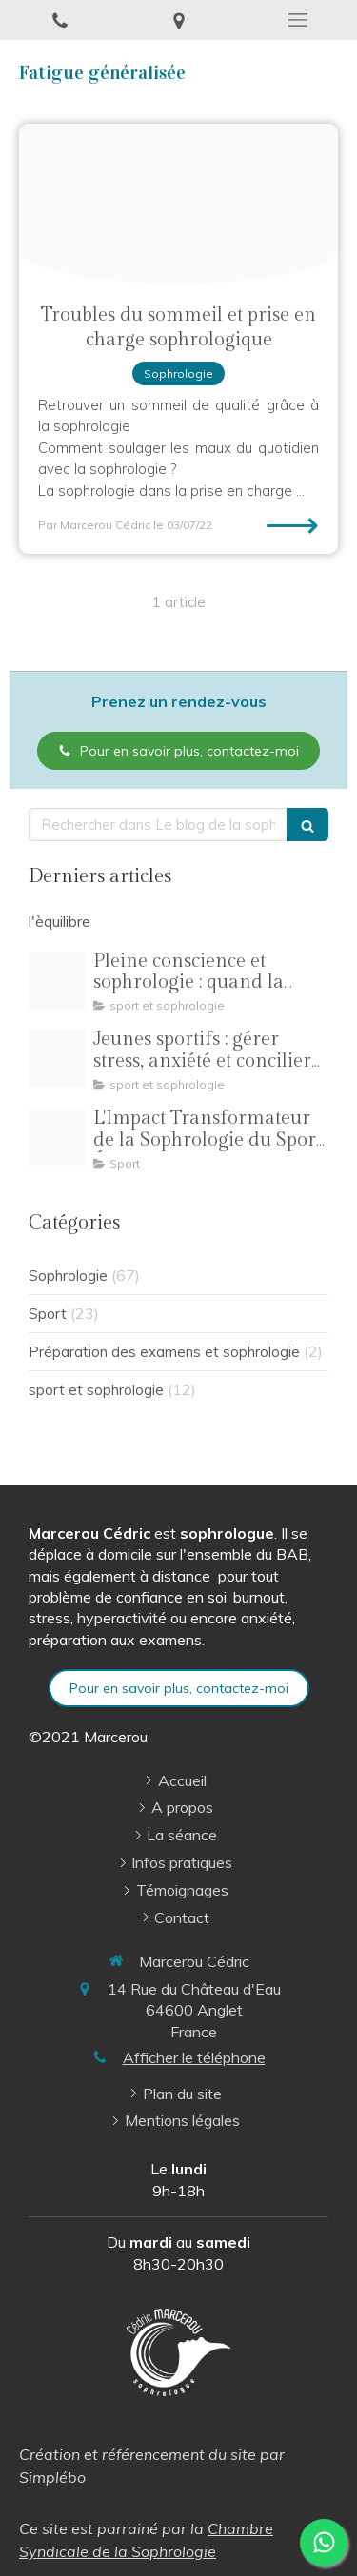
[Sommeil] (178, 204)
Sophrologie (68, 1276)
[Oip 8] (57, 1137)
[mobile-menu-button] (297, 20)
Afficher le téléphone (194, 2057)
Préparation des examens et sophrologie (164, 1352)
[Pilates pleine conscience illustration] (57, 980)
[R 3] (57, 1058)
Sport (48, 1314)
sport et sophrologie (96, 1390)
